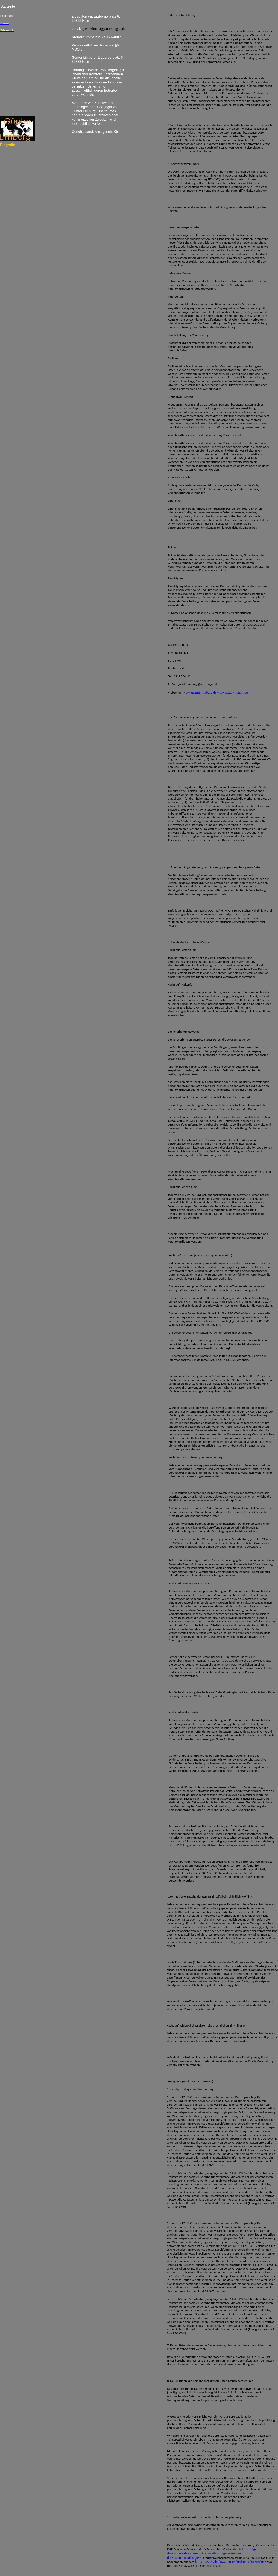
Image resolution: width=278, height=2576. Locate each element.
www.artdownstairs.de (232, 692)
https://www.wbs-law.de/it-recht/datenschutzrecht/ (229, 2562)
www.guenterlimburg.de (199, 692)
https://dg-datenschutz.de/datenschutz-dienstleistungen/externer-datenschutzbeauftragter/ (211, 2553)
